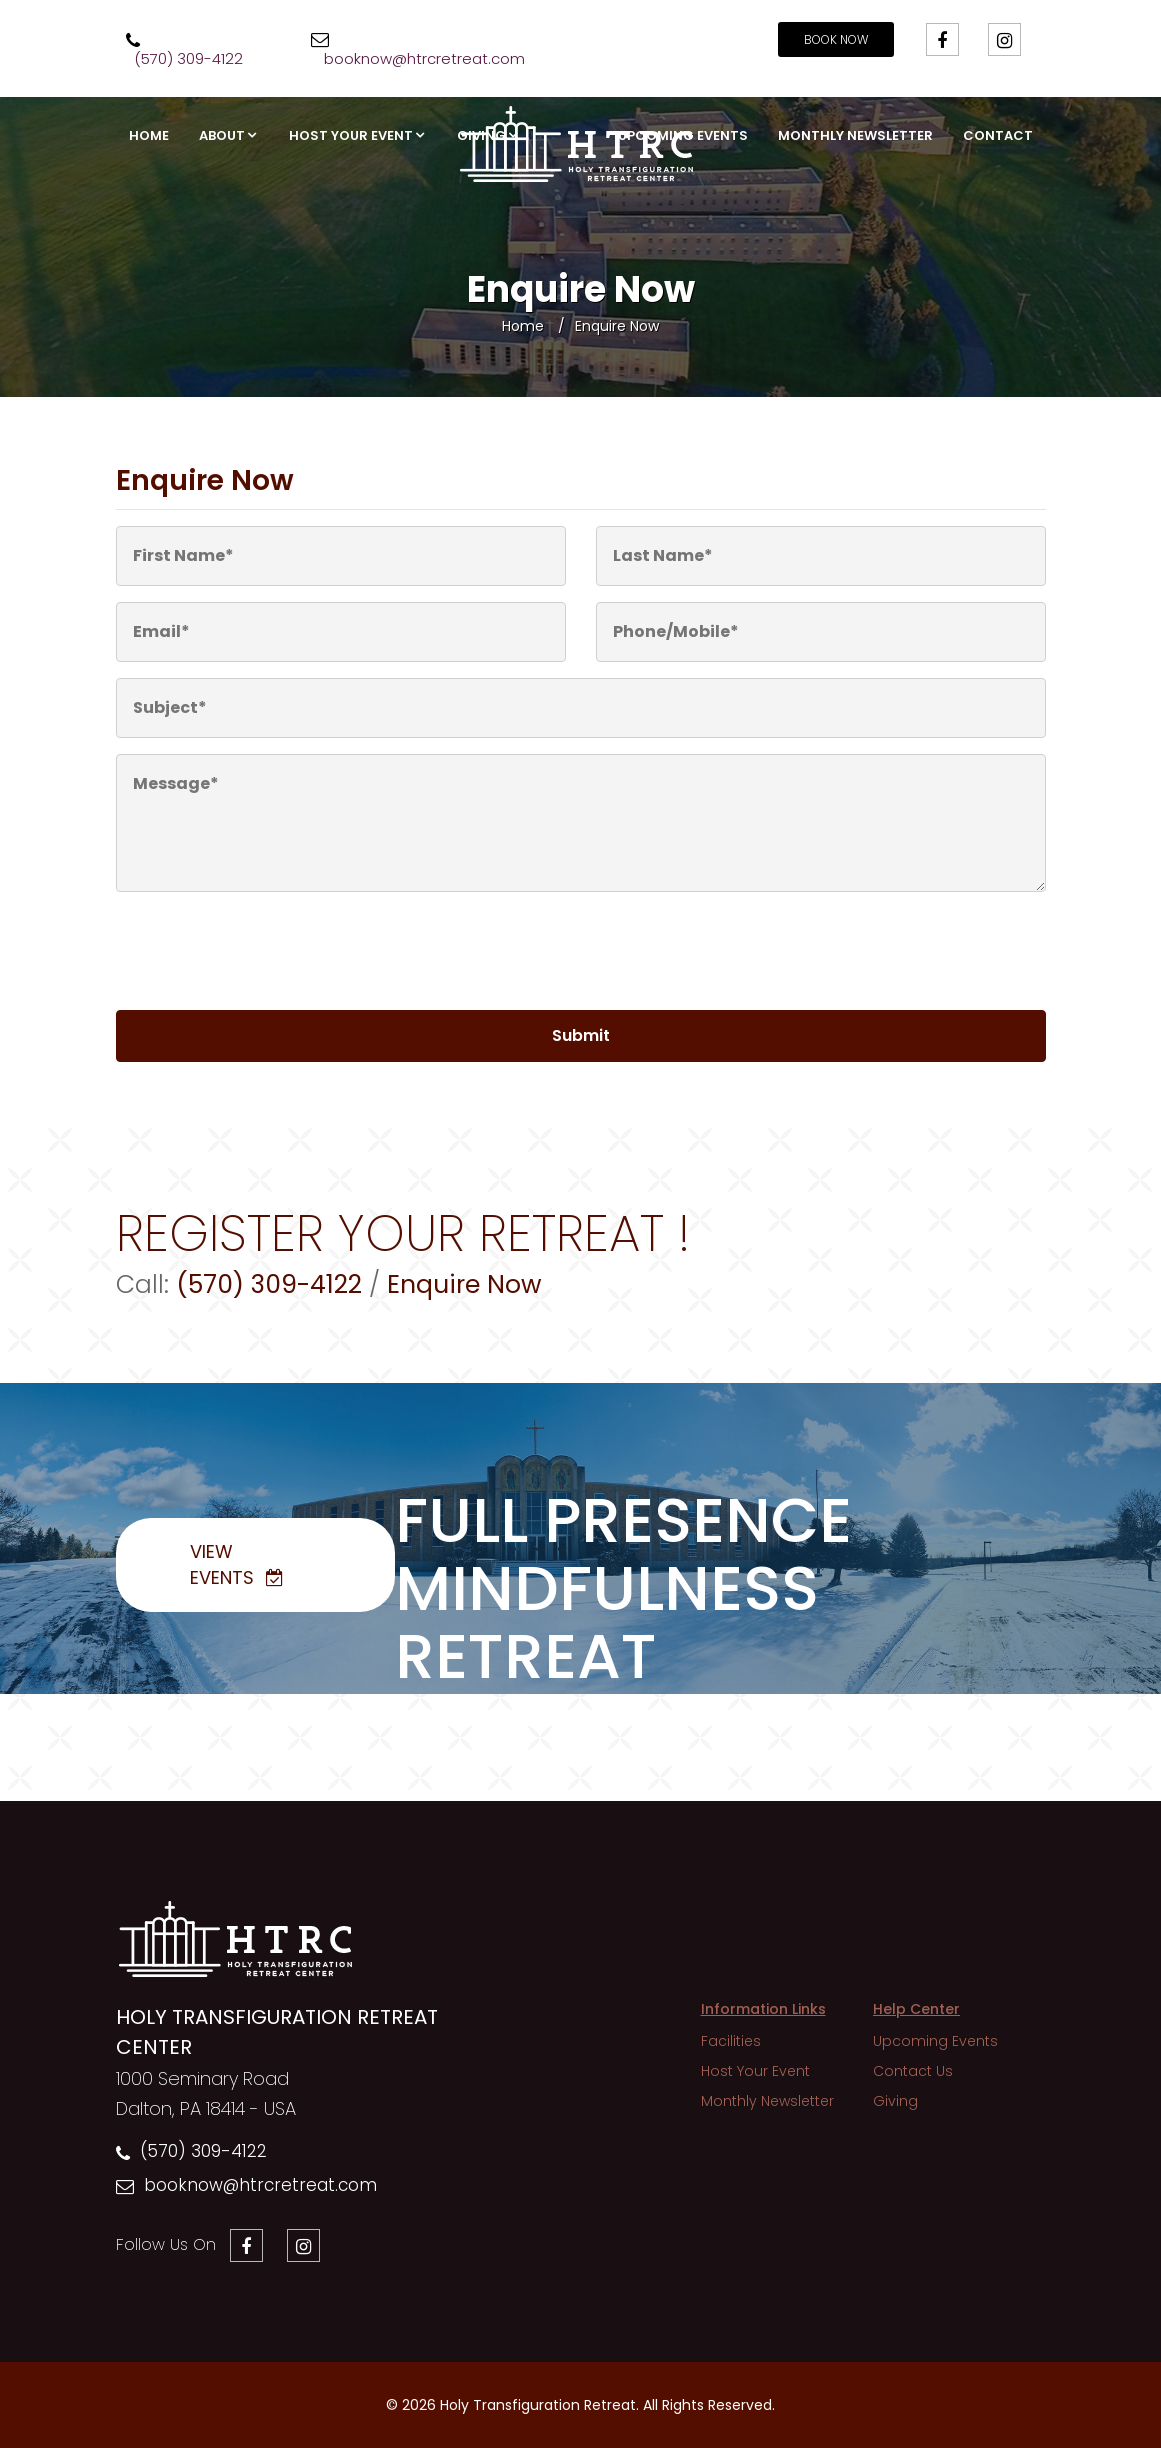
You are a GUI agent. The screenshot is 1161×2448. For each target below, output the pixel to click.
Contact (998, 135)
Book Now (836, 39)
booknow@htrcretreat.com (260, 2185)
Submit (581, 1035)
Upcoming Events (683, 135)
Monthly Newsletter (855, 135)
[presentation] (253, 955)
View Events (222, 1564)
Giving (481, 135)
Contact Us (913, 2071)
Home (149, 135)
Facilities (731, 2041)
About (222, 135)
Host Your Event (351, 135)
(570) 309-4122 (203, 2151)
